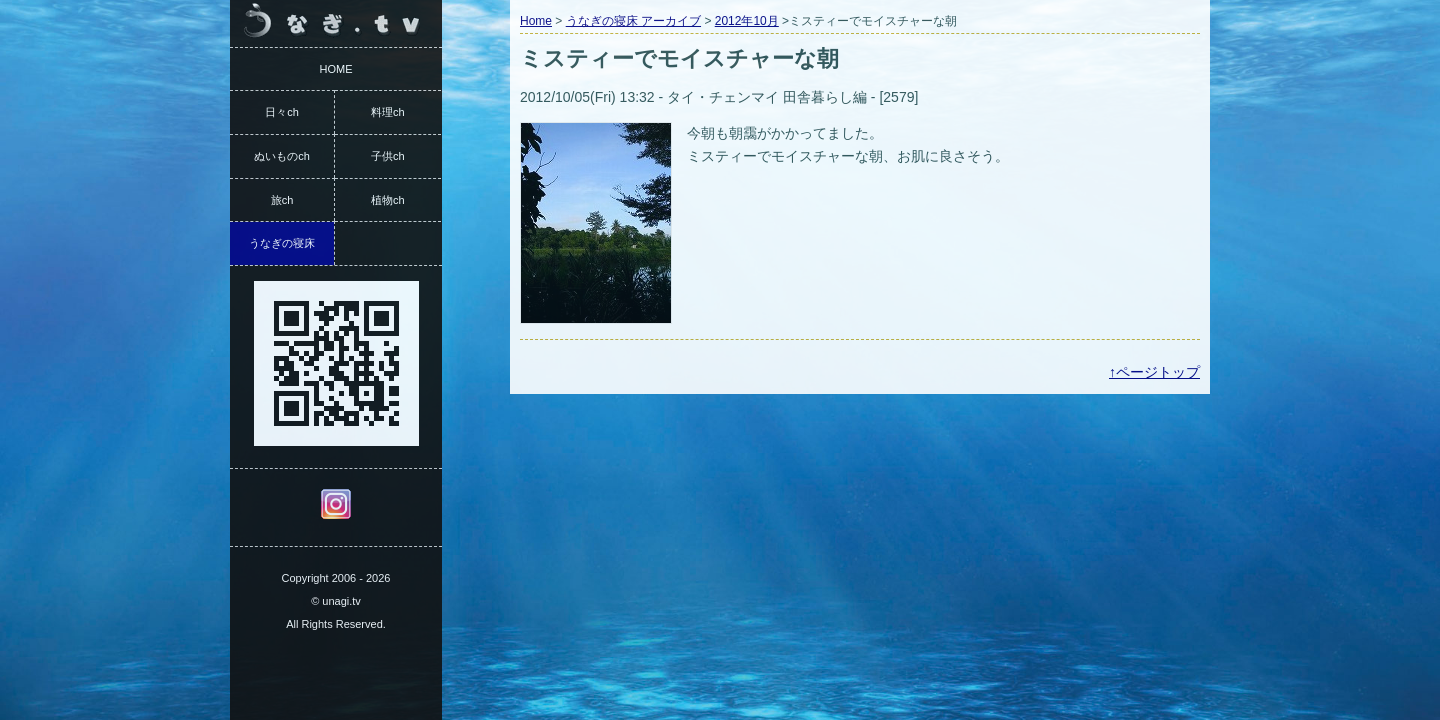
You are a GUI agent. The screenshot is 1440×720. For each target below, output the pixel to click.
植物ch (388, 200)
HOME (336, 69)
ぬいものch (282, 156)
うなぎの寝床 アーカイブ (633, 21)
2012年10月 (747, 21)
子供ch (388, 156)
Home (536, 21)
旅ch (282, 200)
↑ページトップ (1154, 372)
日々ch (282, 112)
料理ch (388, 112)
